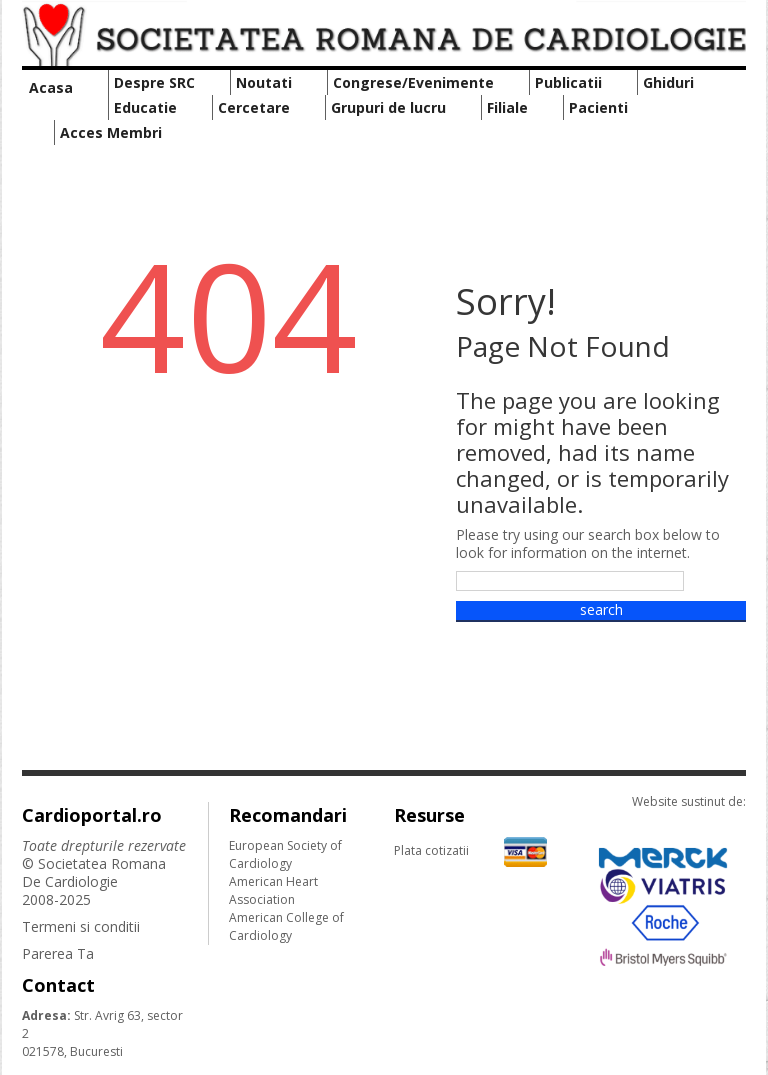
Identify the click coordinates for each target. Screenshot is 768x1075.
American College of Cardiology (286, 926)
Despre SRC (154, 82)
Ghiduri (668, 82)
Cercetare (254, 107)
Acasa (51, 87)
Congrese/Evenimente (413, 82)
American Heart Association (273, 890)
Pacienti (598, 107)
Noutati (264, 82)
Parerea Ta (58, 953)
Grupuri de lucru (388, 107)
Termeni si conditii (81, 926)
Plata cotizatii (470, 850)
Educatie (145, 107)
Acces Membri (111, 132)
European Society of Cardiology (285, 854)
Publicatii (568, 82)
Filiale (507, 107)
